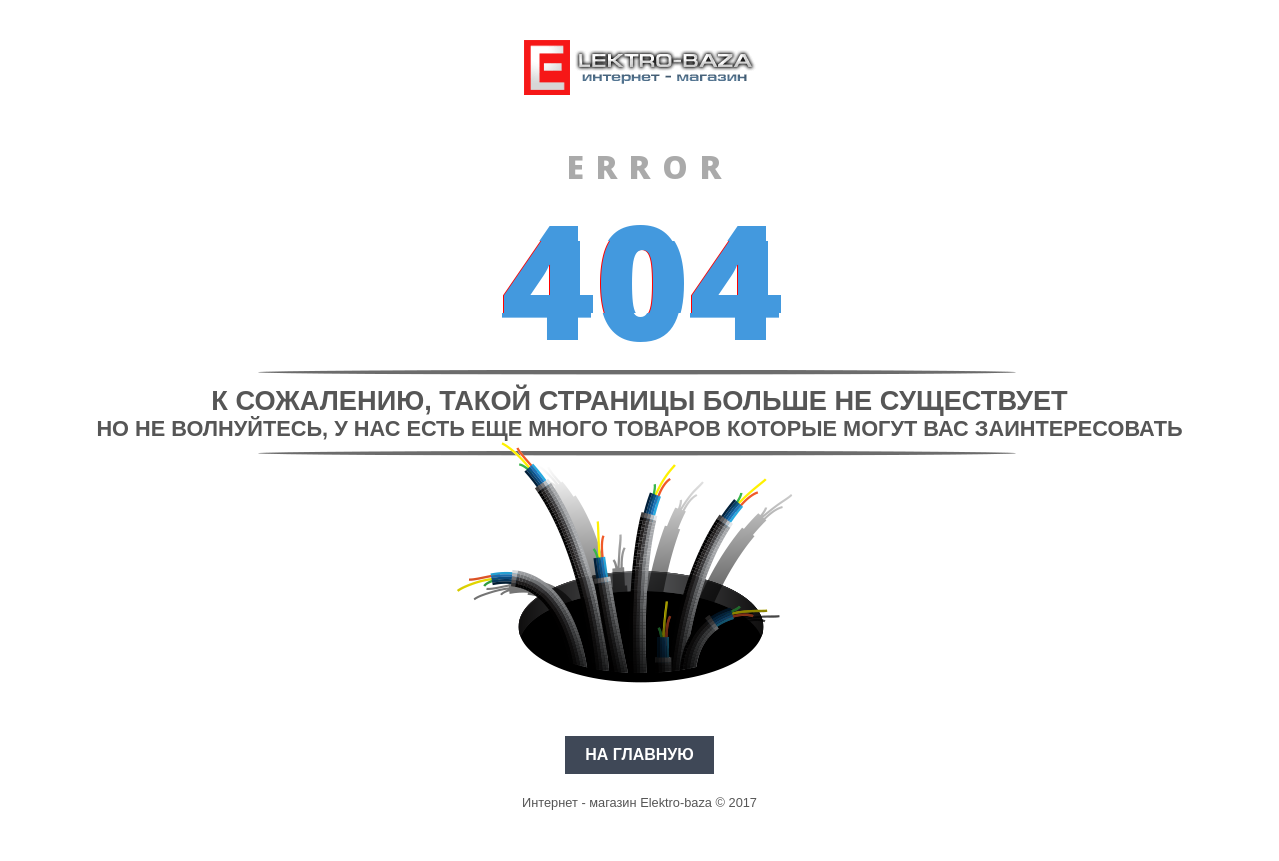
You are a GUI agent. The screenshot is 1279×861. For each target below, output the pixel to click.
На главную (639, 754)
